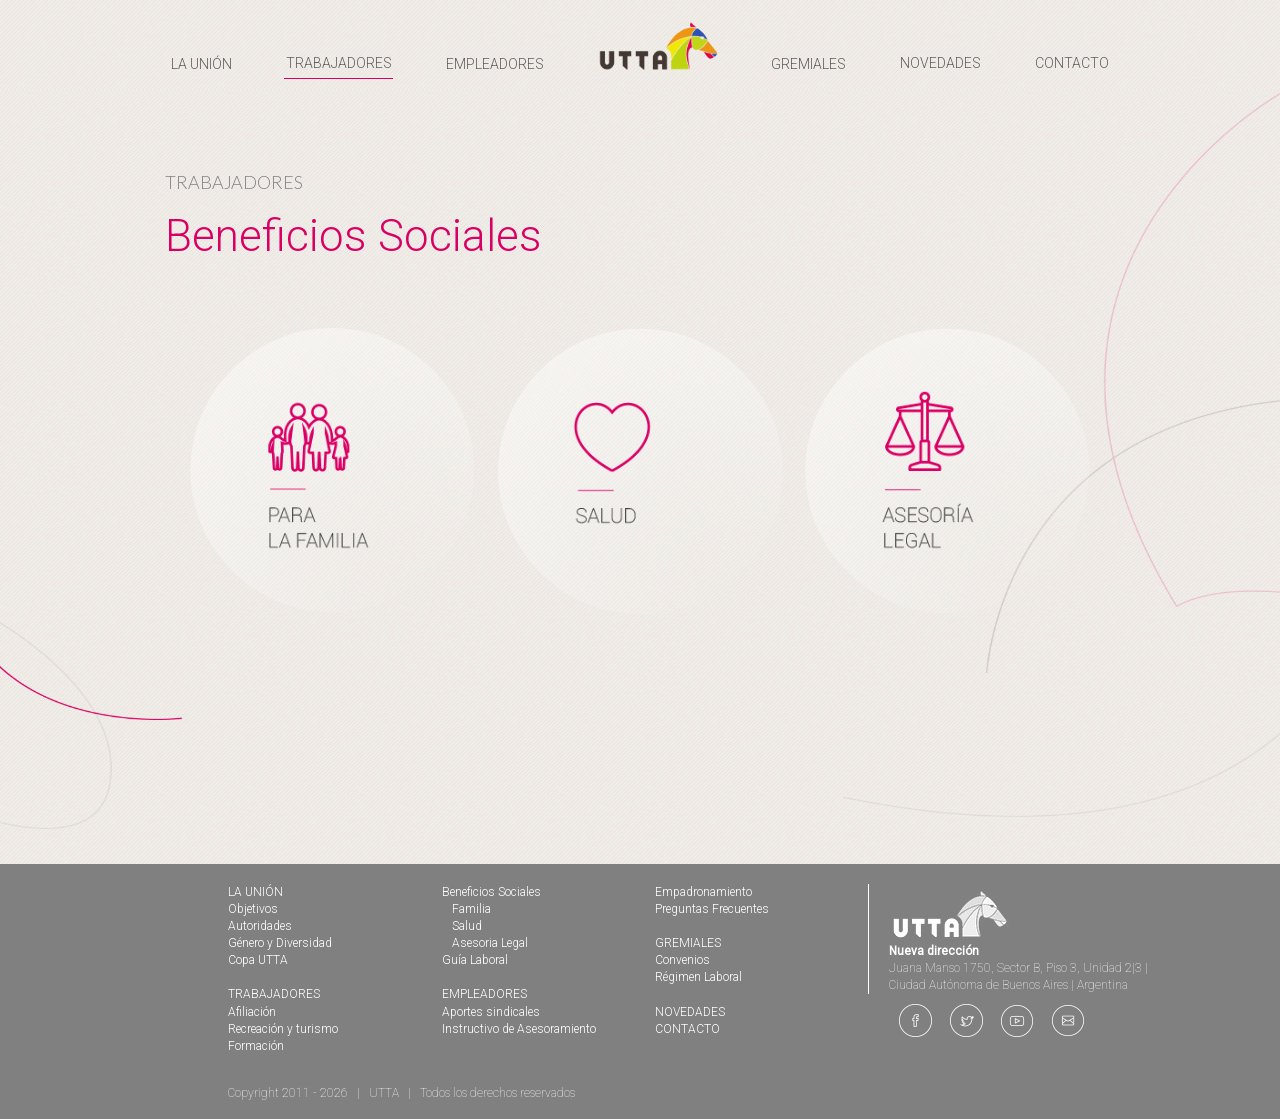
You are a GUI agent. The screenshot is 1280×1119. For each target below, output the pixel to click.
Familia (471, 909)
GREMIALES (688, 943)
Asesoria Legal (490, 943)
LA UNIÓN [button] (201, 64)
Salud (467, 926)
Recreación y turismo (283, 1029)
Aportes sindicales (491, 1012)
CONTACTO (1072, 63)
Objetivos (253, 909)
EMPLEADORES (484, 994)
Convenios (682, 960)
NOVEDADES (940, 63)
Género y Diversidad (280, 943)
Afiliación (252, 1012)
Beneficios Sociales (491, 892)
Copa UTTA (258, 960)
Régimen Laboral (698, 977)
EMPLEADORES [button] (495, 64)
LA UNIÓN (255, 892)
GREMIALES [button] (808, 64)
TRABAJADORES (274, 994)
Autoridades (260, 926)
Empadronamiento (703, 892)
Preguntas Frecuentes (712, 909)
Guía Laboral (475, 960)
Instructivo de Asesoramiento (519, 1029)
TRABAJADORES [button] (339, 63)
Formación (256, 1046)
